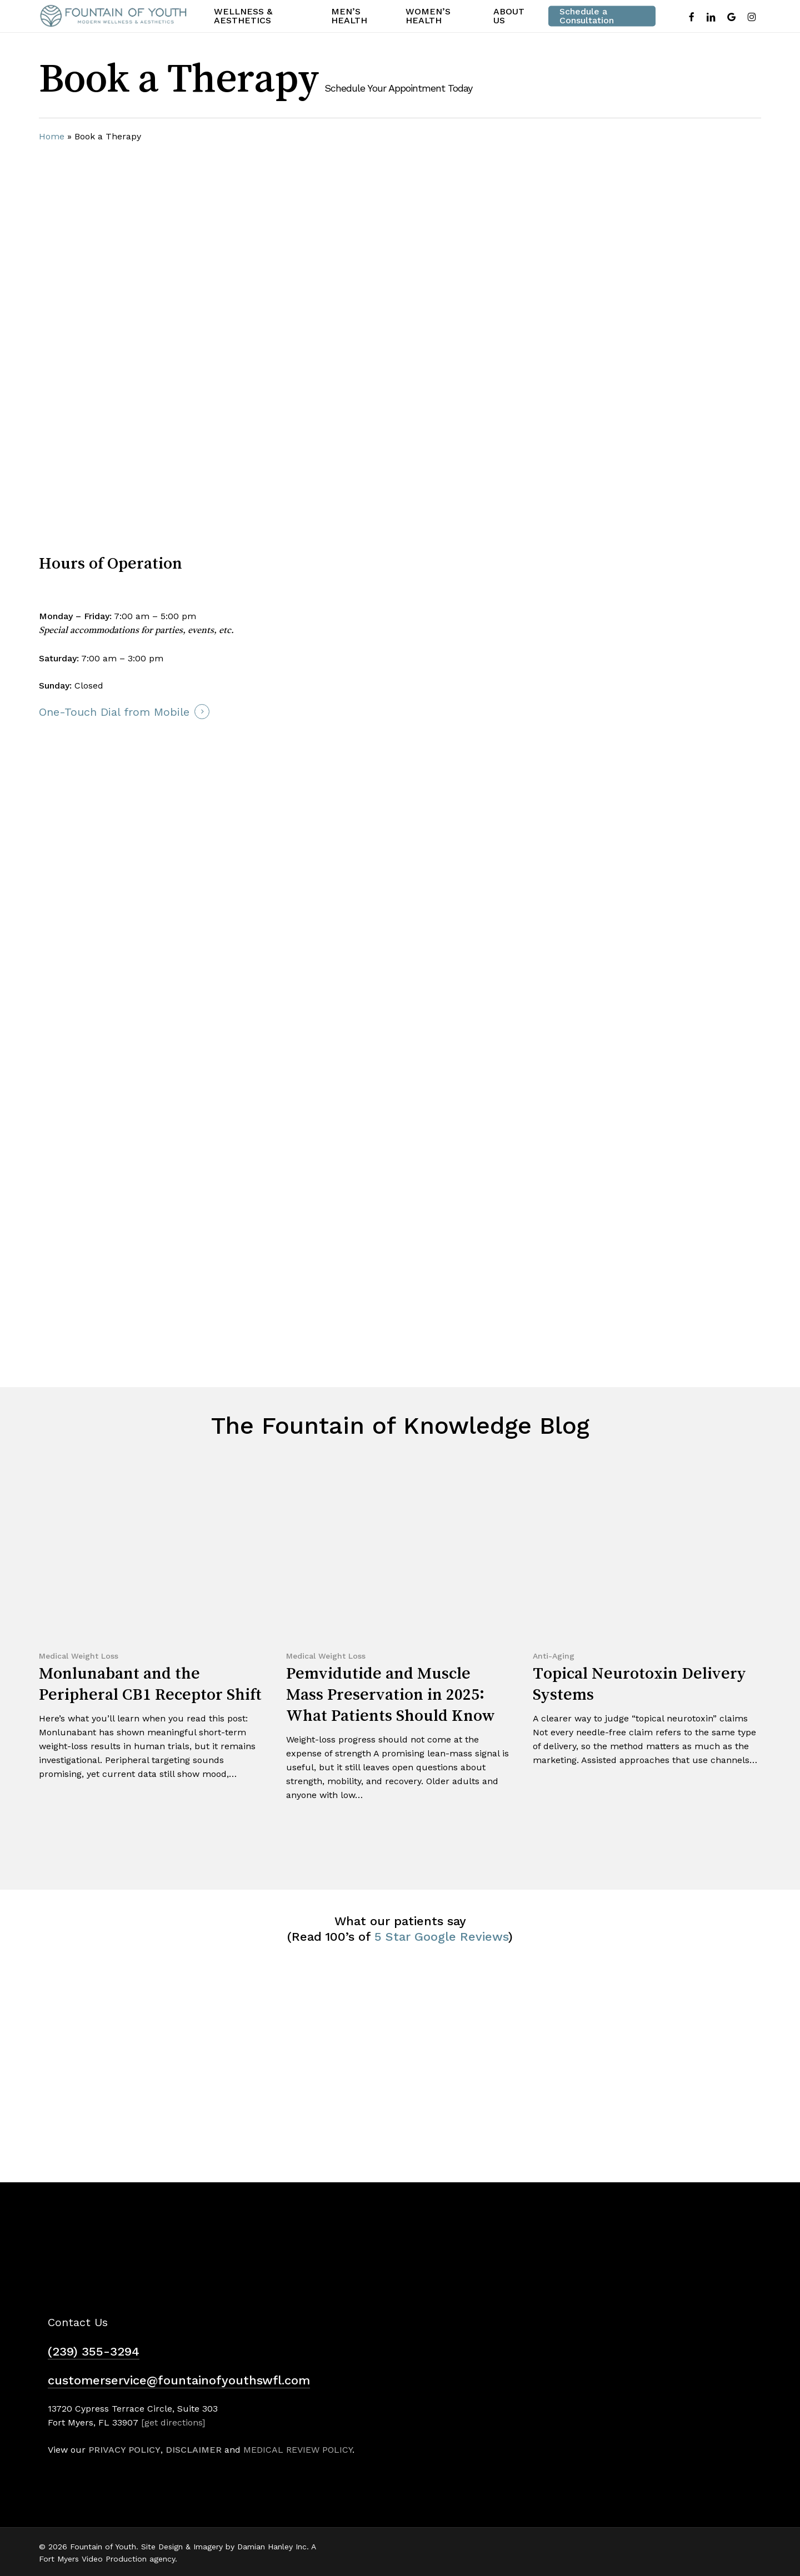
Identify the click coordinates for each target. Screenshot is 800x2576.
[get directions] (173, 2422)
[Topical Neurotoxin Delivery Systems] (645, 1627)
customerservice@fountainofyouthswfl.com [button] (179, 2380)
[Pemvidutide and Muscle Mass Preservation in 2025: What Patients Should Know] (399, 1645)
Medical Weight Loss (78, 1655)
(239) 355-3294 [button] (93, 2351)
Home (51, 136)
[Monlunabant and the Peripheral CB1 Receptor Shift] (151, 1634)
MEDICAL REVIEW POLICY (297, 2449)
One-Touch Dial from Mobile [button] (114, 712)
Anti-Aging (553, 1655)
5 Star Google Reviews (441, 1937)
